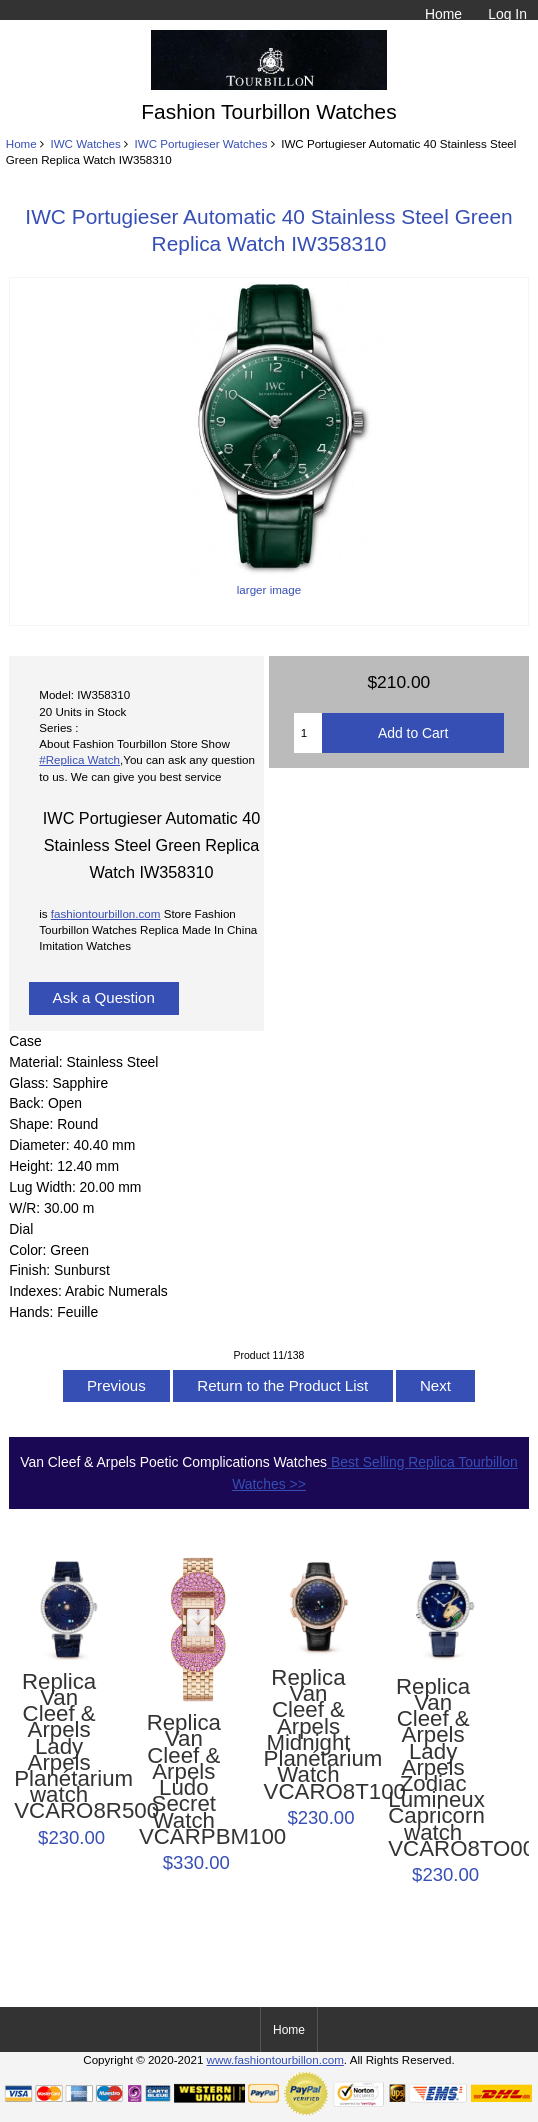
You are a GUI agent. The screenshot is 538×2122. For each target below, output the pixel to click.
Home (443, 14)
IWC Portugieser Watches (201, 143)
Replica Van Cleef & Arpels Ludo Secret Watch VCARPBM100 (184, 1780)
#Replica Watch (79, 759)
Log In (507, 14)
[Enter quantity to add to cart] (308, 733)
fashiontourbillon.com (106, 913)
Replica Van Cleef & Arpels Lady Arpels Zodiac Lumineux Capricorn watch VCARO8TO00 (433, 1768)
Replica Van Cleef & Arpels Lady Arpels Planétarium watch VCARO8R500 (59, 1747)
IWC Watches (85, 143)
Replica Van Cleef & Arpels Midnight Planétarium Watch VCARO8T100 (309, 1735)
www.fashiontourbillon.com (275, 2059)
